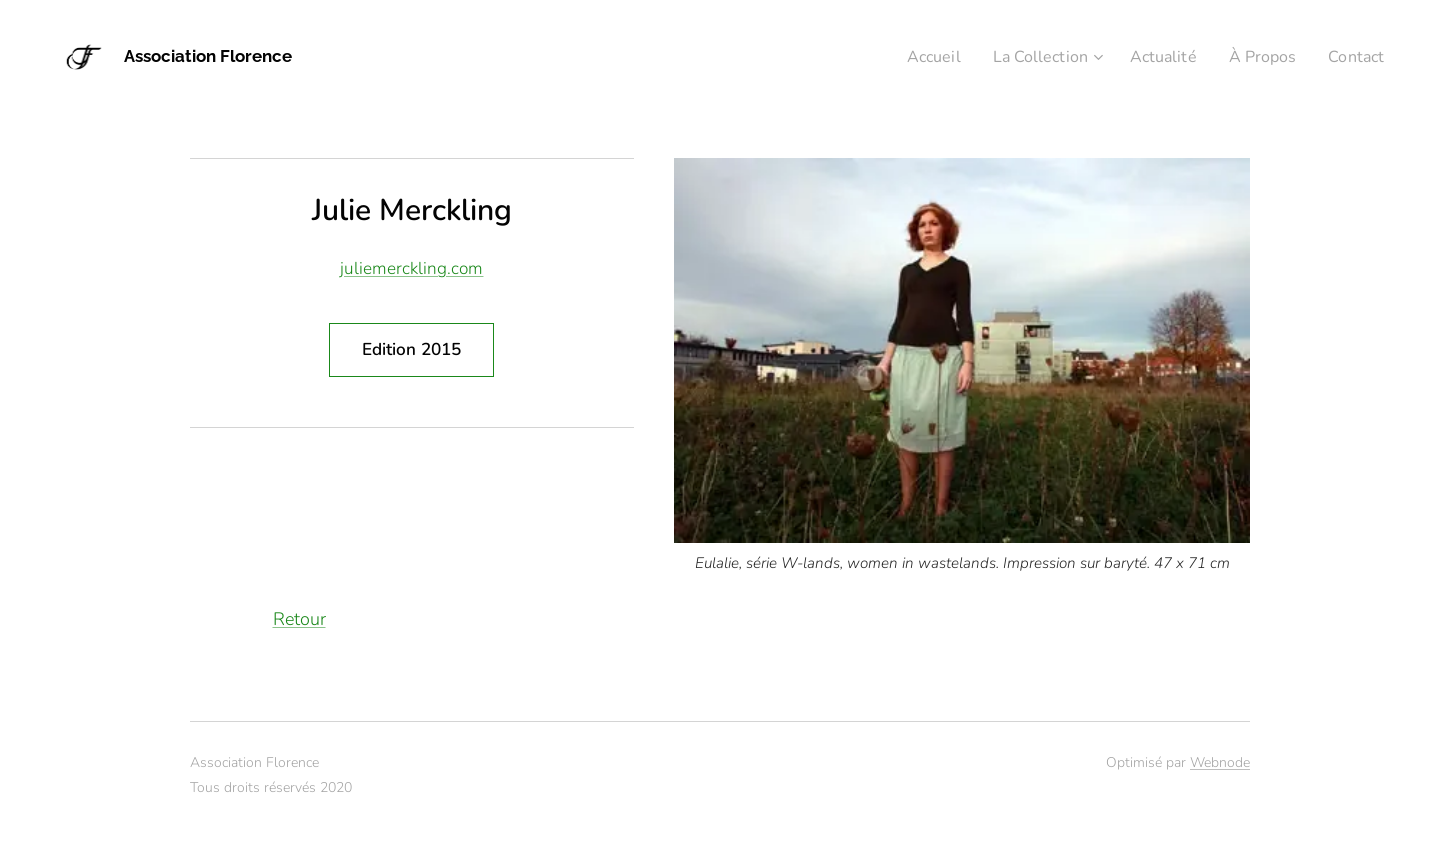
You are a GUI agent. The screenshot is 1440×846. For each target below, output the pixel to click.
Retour (299, 619)
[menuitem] (911, 57)
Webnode (1220, 762)
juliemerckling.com (411, 268)
